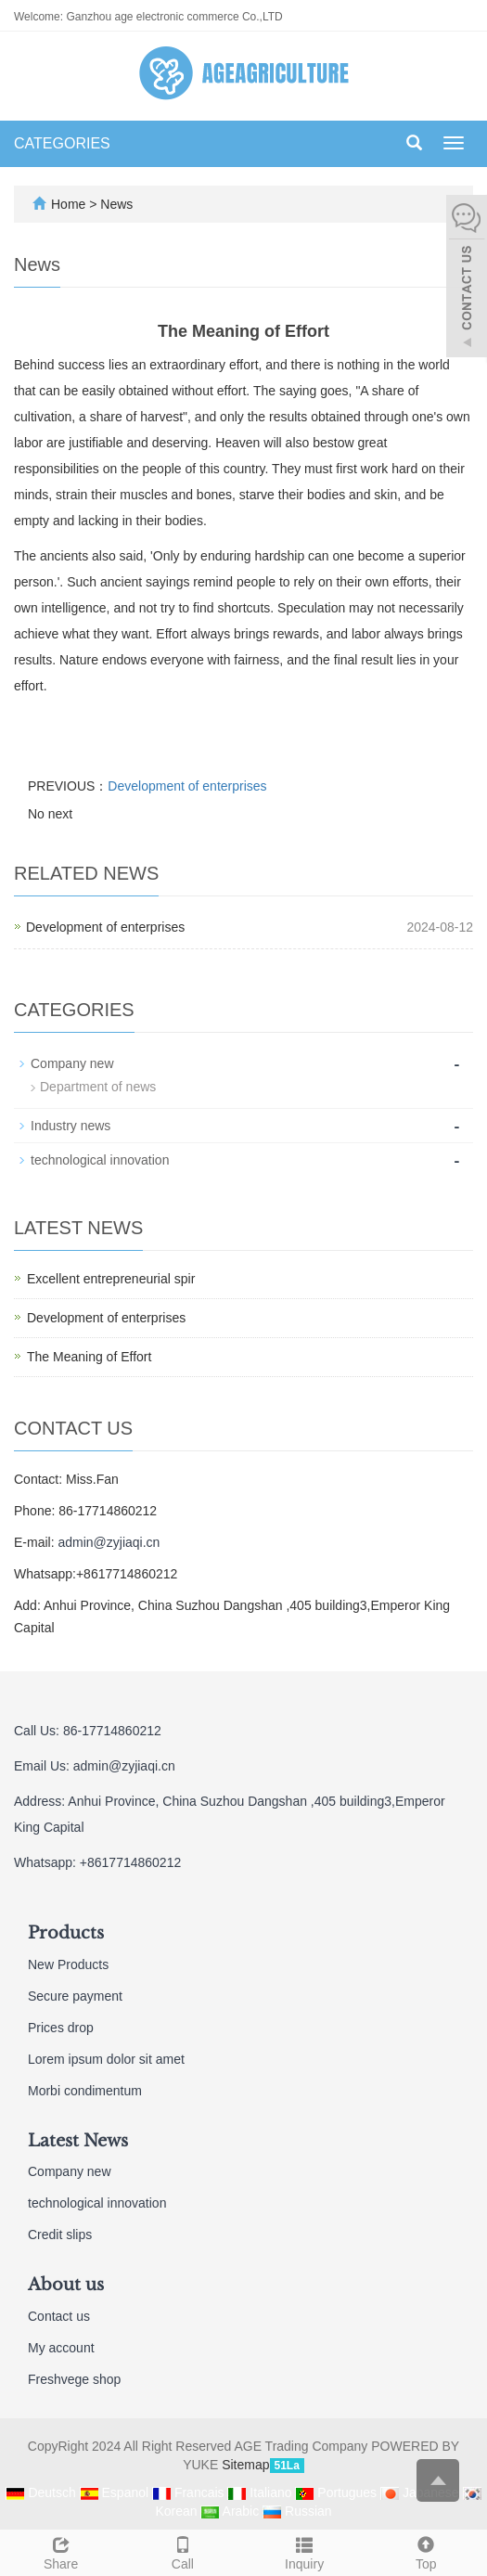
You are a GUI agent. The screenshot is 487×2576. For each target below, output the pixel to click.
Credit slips (60, 2234)
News (116, 204)
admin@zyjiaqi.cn (109, 1542)
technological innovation (100, 1160)
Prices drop (61, 2027)
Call (182, 2551)
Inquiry (304, 2551)
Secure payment (75, 1996)
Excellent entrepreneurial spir (111, 1278)
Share (61, 2551)
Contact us (59, 2316)
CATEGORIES (62, 143)
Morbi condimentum (85, 2090)
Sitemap (245, 2464)
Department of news (98, 1086)
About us (66, 2284)
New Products (68, 1964)
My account (61, 2347)
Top (426, 2551)
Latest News (78, 2141)
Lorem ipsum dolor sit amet (106, 2059)
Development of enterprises (187, 786)
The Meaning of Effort (89, 1356)
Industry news (70, 1125)
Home (68, 204)
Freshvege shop (74, 2379)
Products (66, 1933)
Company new (72, 1063)
